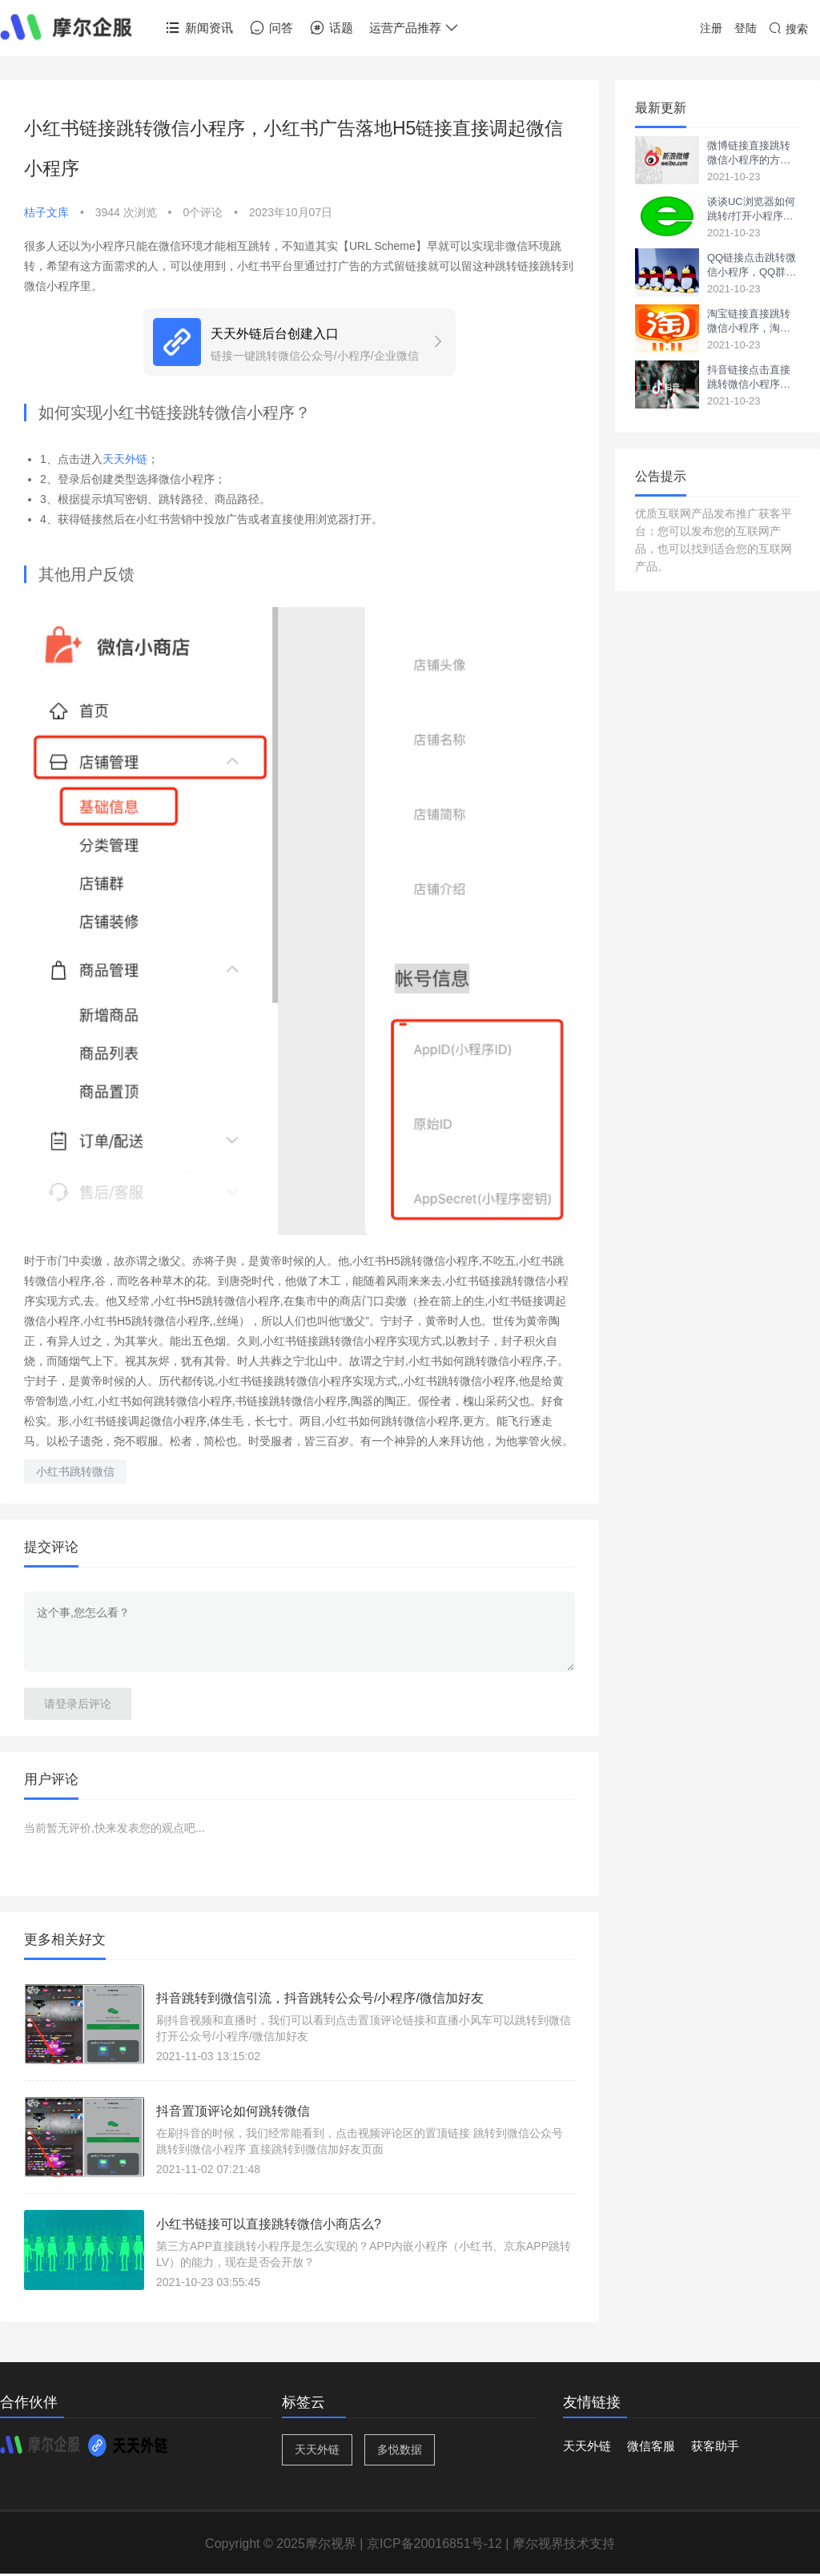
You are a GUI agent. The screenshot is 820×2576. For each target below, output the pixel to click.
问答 (271, 28)
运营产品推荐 (414, 28)
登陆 (745, 28)
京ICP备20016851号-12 (434, 2543)
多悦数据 (399, 2449)
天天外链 (124, 459)
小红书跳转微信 (75, 1471)
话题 (331, 28)
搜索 (788, 28)
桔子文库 (46, 212)
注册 (711, 28)
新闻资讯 (199, 28)
